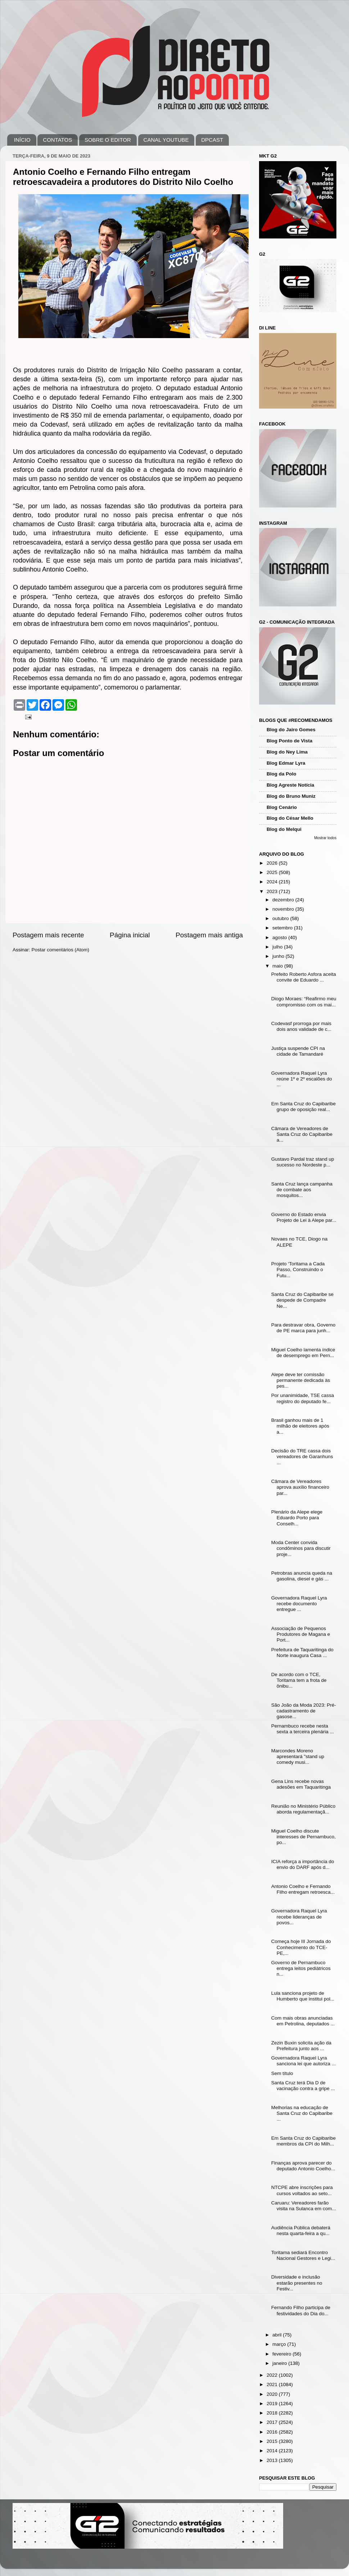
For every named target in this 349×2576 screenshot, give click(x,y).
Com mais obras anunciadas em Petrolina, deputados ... (303, 2020)
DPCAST (212, 140)
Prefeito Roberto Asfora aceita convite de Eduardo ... (303, 977)
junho (279, 956)
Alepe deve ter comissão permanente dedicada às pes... (300, 1380)
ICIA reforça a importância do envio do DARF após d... (302, 1864)
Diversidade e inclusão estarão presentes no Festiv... (296, 2282)
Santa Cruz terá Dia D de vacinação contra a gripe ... (303, 2085)
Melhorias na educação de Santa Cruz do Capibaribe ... (301, 2113)
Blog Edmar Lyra (286, 763)
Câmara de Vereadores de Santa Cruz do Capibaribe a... (301, 1134)
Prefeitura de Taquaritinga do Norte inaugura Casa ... (302, 1652)
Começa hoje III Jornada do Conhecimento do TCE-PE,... (301, 1947)
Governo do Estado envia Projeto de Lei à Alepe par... (303, 1217)
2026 (273, 863)
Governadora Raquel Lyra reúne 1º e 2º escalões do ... (301, 1078)
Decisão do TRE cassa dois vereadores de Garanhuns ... (302, 1456)
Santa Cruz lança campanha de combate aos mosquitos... (301, 1189)
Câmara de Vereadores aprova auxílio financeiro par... (300, 1487)
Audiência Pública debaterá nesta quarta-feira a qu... (300, 2230)
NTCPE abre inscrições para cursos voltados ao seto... (302, 2190)
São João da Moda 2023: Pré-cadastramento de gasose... (303, 1710)
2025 (273, 872)
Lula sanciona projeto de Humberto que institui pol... (303, 1996)
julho (278, 947)
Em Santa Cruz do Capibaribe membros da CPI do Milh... (303, 2141)
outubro (281, 918)
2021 (273, 2384)
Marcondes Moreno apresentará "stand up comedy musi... (297, 1756)
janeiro (280, 2363)
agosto (280, 937)
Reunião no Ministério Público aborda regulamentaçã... (303, 1809)
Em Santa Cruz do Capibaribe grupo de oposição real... (303, 1106)
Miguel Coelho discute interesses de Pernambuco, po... (303, 1836)
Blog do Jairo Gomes (291, 729)
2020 (273, 2394)
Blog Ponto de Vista (289, 740)
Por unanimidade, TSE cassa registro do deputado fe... (302, 1398)
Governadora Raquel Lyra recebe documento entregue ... (299, 1603)
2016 (273, 2432)
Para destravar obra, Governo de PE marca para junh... (303, 1327)
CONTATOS (57, 140)
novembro (283, 909)
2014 (273, 2450)
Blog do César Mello (290, 818)
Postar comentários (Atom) (61, 949)
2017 (273, 2422)
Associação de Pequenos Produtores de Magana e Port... (300, 1634)
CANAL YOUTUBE (166, 140)
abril (277, 2335)
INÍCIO (22, 140)
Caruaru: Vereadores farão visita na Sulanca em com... (303, 2205)
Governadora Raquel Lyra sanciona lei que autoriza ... (303, 2060)
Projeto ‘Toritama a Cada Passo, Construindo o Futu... (298, 1269)
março (279, 2344)
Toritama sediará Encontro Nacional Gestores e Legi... (303, 2255)
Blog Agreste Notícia (290, 785)
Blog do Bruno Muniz (291, 796)
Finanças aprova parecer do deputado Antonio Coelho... (303, 2165)
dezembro (283, 899)
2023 (273, 891)
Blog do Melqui (284, 829)
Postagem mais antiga (209, 935)
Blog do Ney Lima (287, 752)
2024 (273, 881)
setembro (283, 927)
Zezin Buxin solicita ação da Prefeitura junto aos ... (301, 2045)
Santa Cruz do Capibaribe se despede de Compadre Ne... (302, 1300)
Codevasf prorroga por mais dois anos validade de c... (301, 1026)
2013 (273, 2460)
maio (278, 966)
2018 (273, 2413)
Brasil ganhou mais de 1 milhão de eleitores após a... (300, 1425)
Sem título (282, 2073)
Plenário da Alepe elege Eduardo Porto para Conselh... (297, 1517)
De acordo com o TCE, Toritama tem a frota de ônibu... (299, 1680)
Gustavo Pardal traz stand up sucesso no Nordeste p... (302, 1162)
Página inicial (130, 935)
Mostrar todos (325, 838)
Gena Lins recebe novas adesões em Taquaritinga (301, 1784)
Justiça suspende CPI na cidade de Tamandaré (298, 1051)
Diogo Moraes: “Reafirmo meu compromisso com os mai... (303, 1001)
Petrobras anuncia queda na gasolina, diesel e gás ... (301, 1575)
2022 (273, 2375)
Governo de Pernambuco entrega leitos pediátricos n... (301, 1968)
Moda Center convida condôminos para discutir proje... (301, 1548)
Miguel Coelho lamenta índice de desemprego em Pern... (303, 1352)
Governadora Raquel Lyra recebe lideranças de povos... (299, 1916)
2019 (273, 2403)
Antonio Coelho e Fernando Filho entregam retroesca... (303, 1889)
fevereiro (282, 2354)
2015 (273, 2441)
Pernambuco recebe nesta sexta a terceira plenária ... (302, 1728)
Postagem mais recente (48, 935)
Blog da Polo (281, 774)
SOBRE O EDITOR (108, 140)
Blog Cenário (282, 807)
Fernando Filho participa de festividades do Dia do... (300, 2310)
